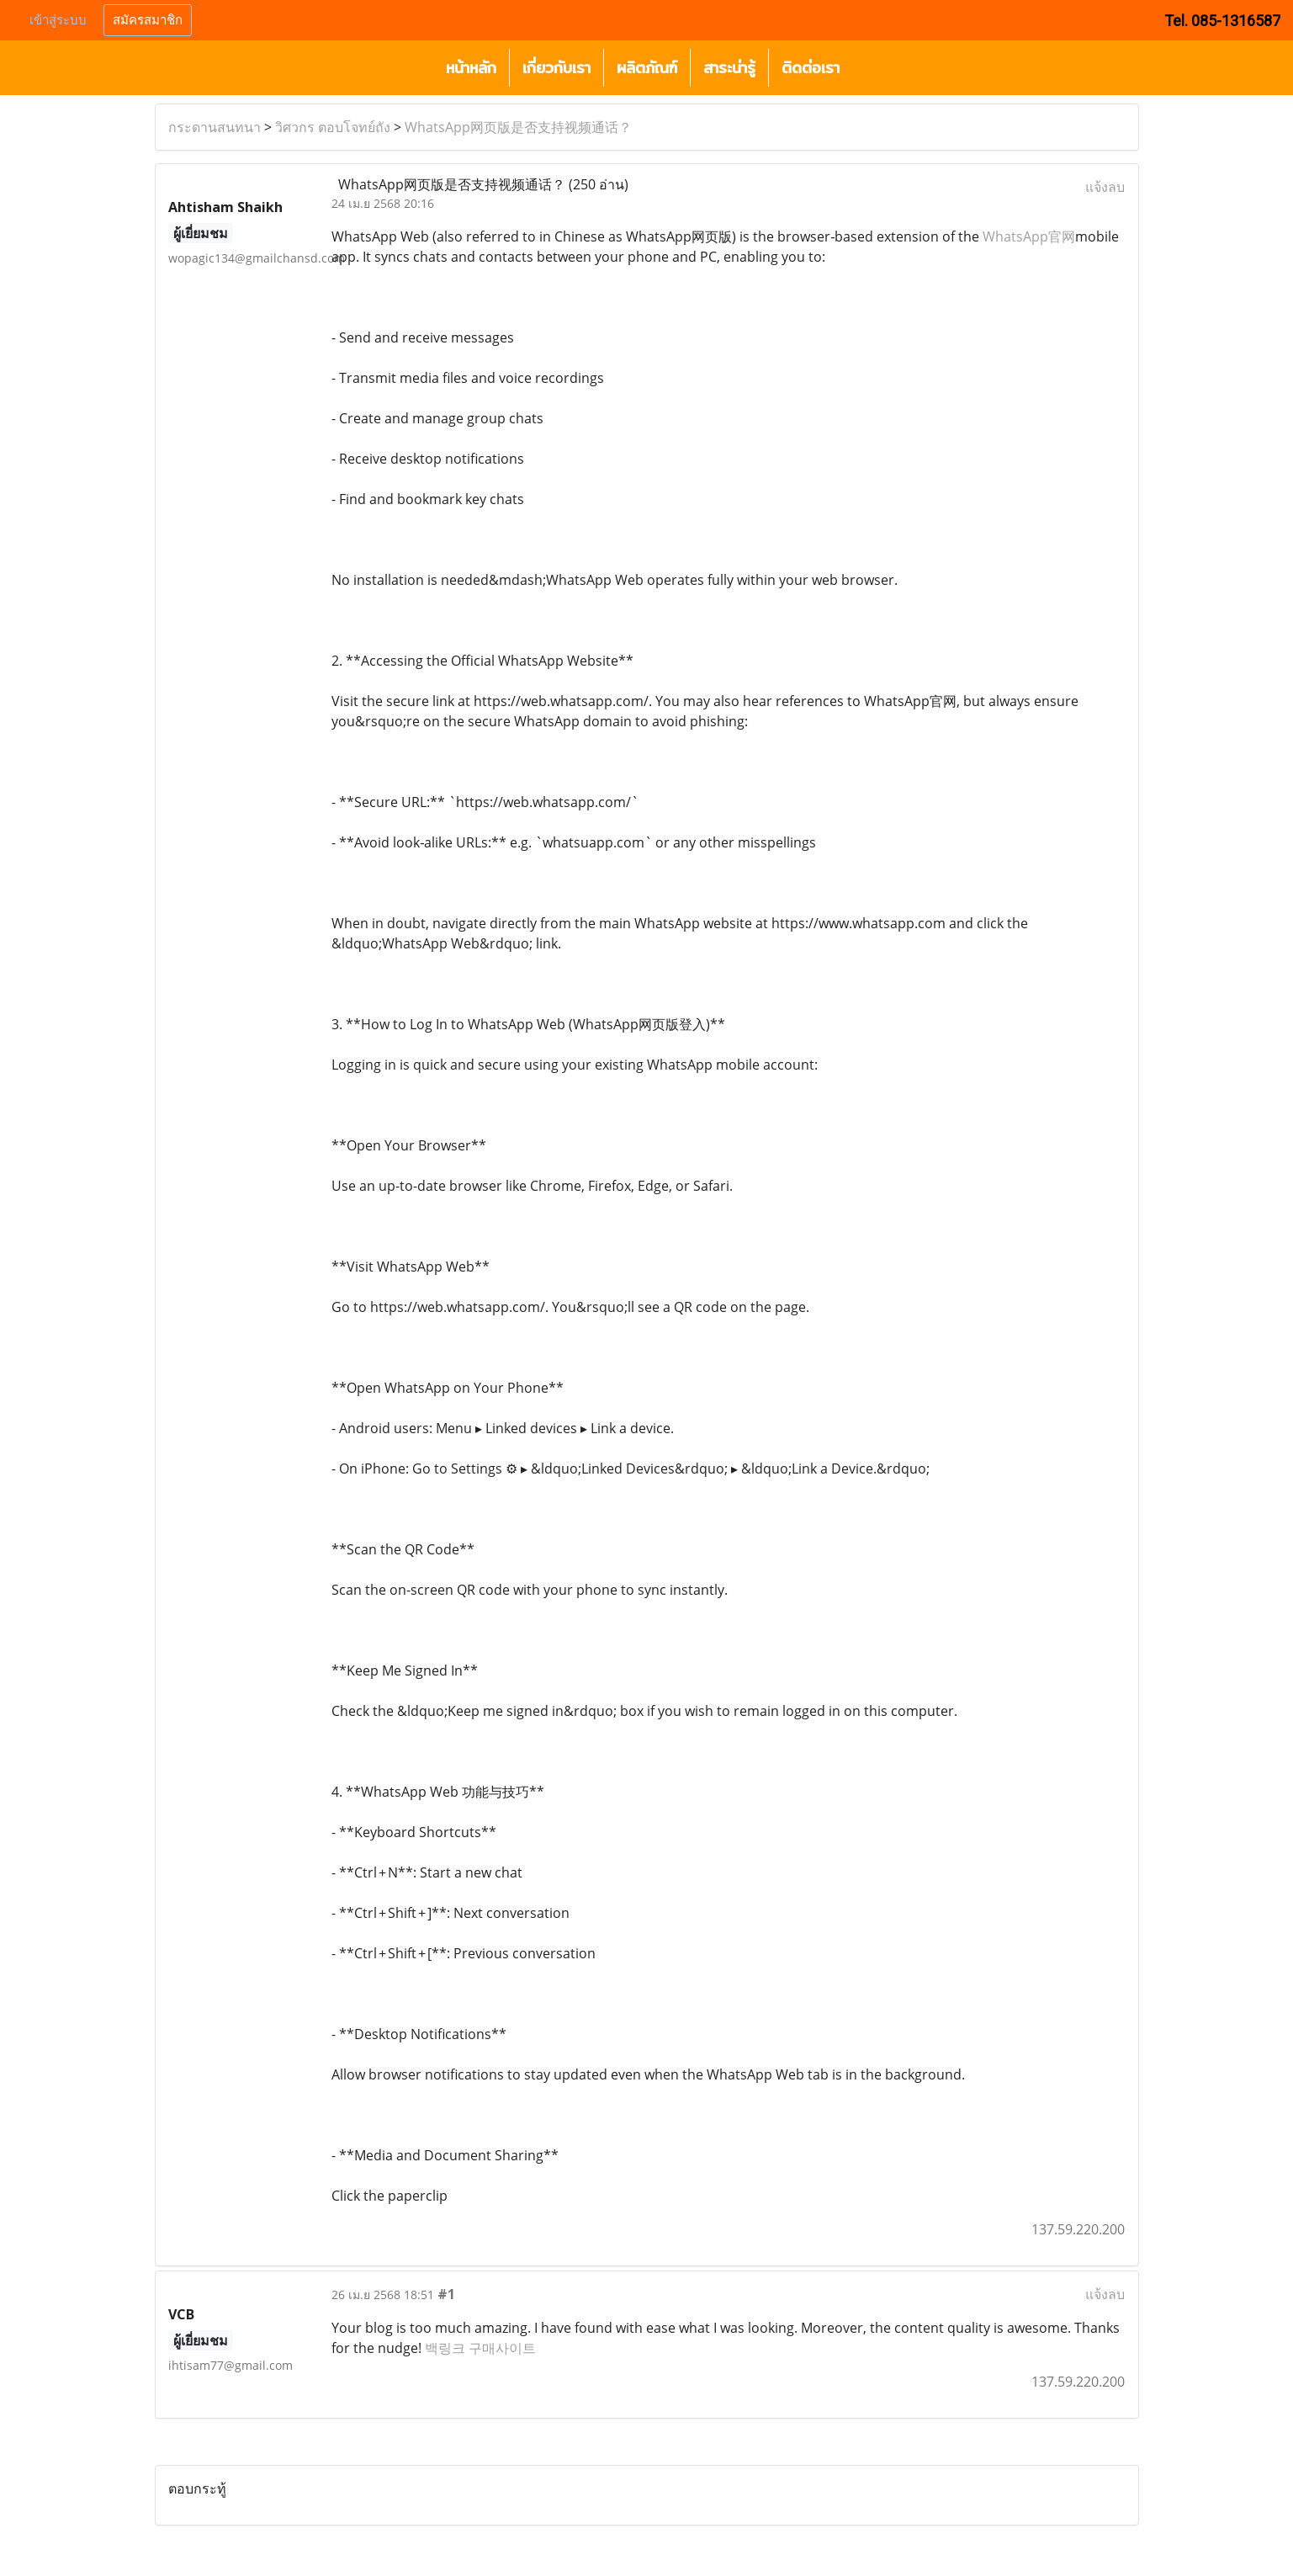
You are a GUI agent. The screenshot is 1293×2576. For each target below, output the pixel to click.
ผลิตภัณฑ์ (647, 68)
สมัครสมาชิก (148, 20)
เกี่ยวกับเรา (556, 68)
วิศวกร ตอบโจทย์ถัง (332, 127)
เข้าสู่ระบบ (58, 20)
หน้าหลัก (471, 68)
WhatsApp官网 (1029, 236)
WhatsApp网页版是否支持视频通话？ (518, 127)
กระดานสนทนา (214, 127)
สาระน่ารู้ (729, 68)
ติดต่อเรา (811, 68)
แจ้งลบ (1105, 187)
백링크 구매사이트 (480, 2348)
